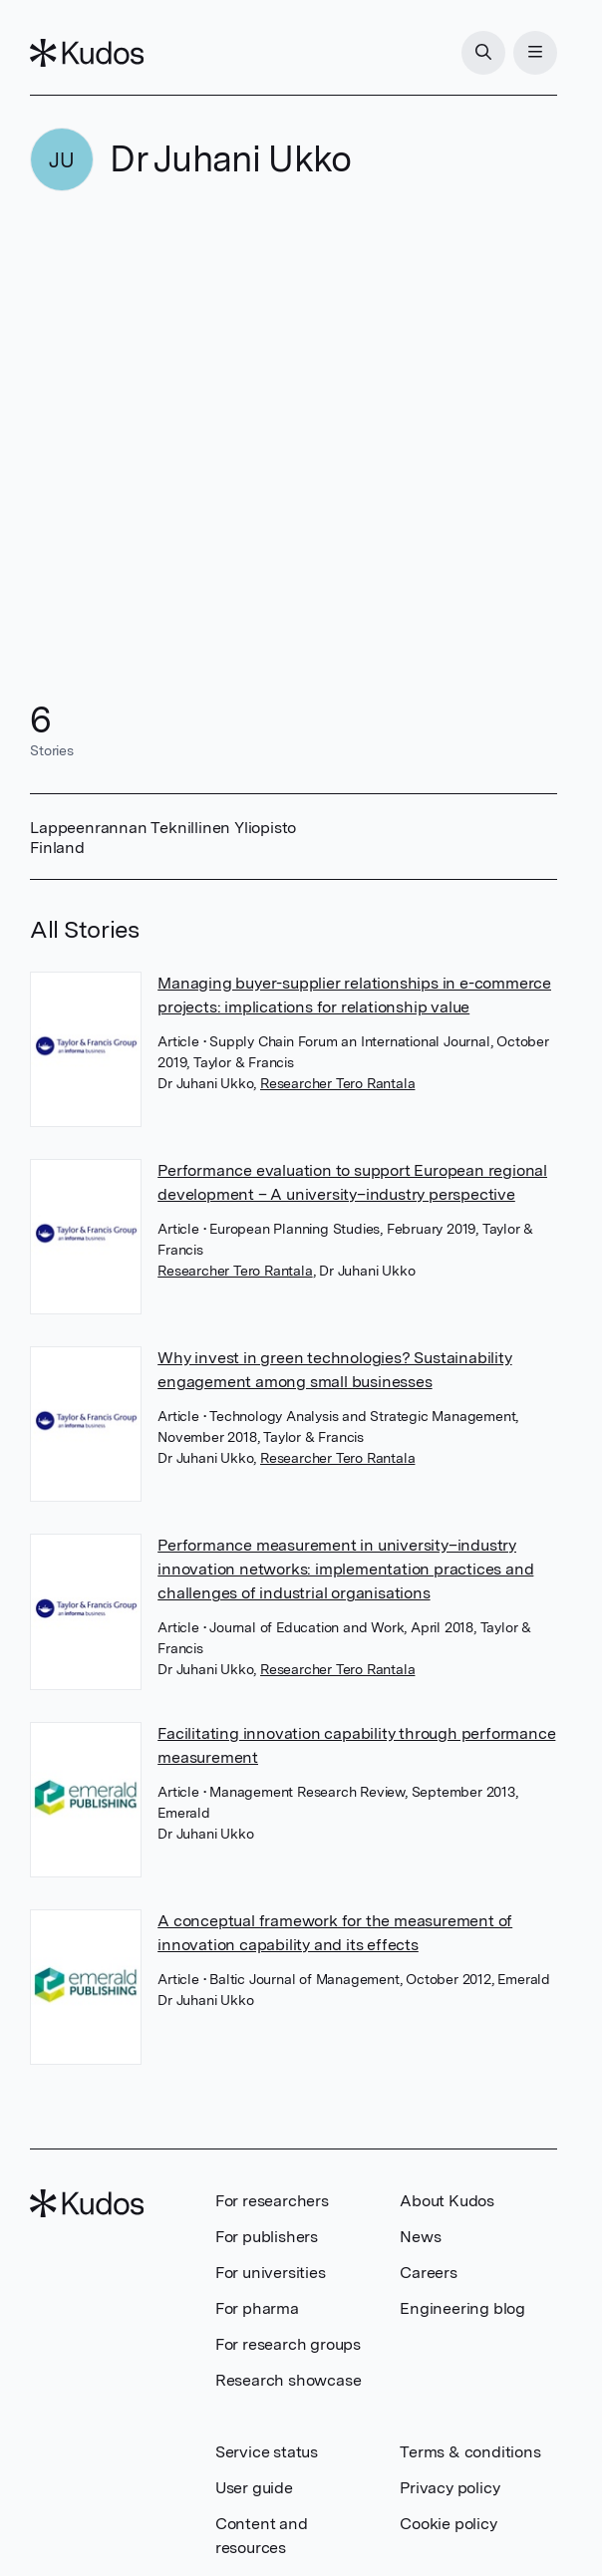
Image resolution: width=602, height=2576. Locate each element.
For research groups (288, 2344)
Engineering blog (462, 2308)
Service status (266, 2451)
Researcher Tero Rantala (337, 1083)
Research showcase (288, 2380)
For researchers (272, 2200)
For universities (270, 2272)
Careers (428, 2272)
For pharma (257, 2308)
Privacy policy (449, 2487)
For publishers (266, 2236)
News (420, 2236)
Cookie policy (448, 2523)
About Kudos (447, 2200)
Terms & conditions (470, 2451)
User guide (254, 2487)
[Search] (483, 53)
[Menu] (535, 53)
